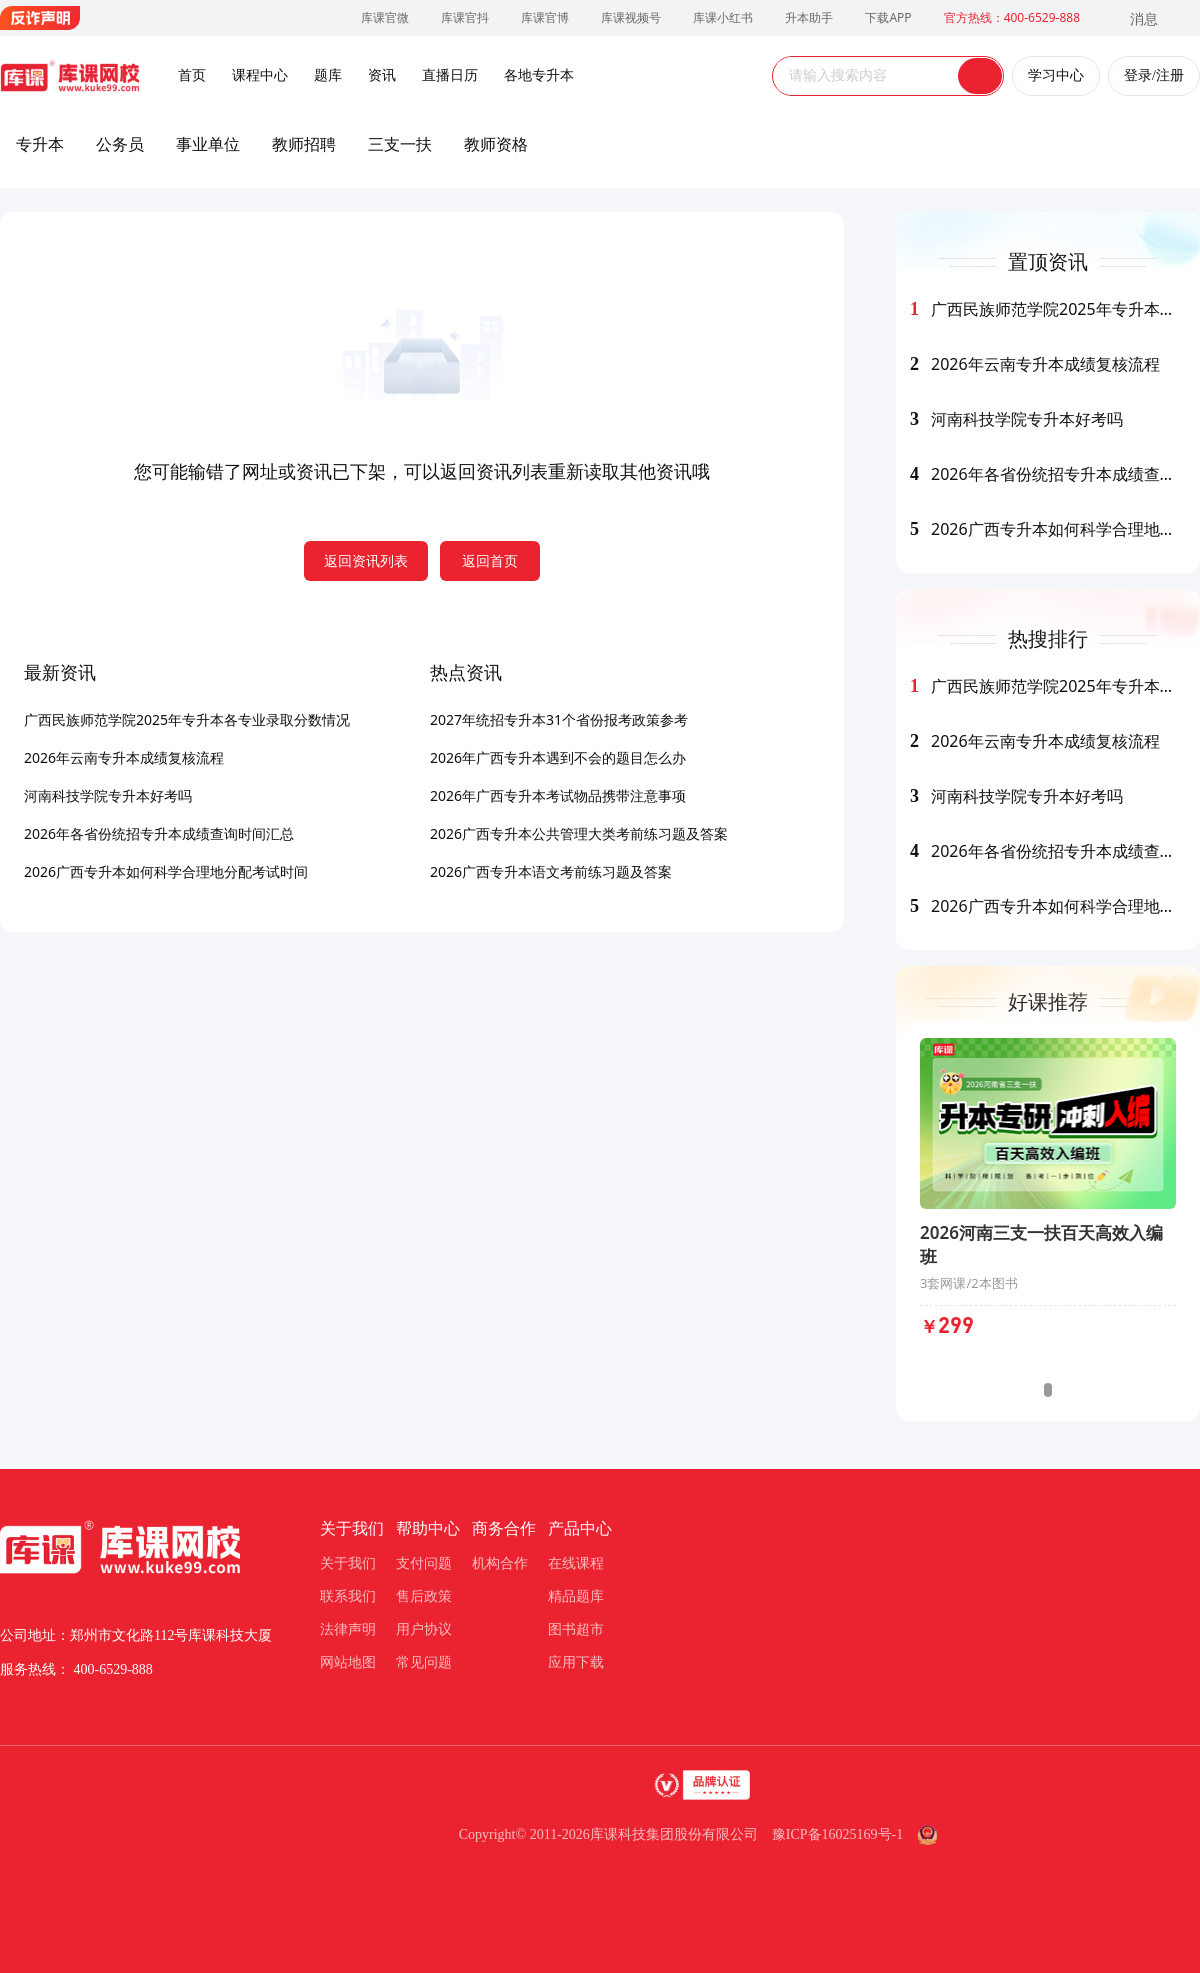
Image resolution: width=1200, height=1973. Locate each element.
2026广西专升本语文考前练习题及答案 (551, 871)
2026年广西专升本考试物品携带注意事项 (558, 795)
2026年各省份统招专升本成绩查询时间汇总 (159, 833)
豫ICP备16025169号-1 (837, 1834)
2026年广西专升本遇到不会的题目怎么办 (558, 757)
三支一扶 (400, 144)
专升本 (40, 144)
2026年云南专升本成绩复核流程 (124, 757)
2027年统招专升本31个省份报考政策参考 (559, 719)
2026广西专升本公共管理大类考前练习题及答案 (579, 833)
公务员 (120, 144)
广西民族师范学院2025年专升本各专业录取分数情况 (187, 719)
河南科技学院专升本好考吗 (108, 795)
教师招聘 (304, 144)
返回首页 (490, 560)
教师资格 (496, 144)
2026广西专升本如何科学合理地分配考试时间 (166, 871)
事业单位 (208, 144)
